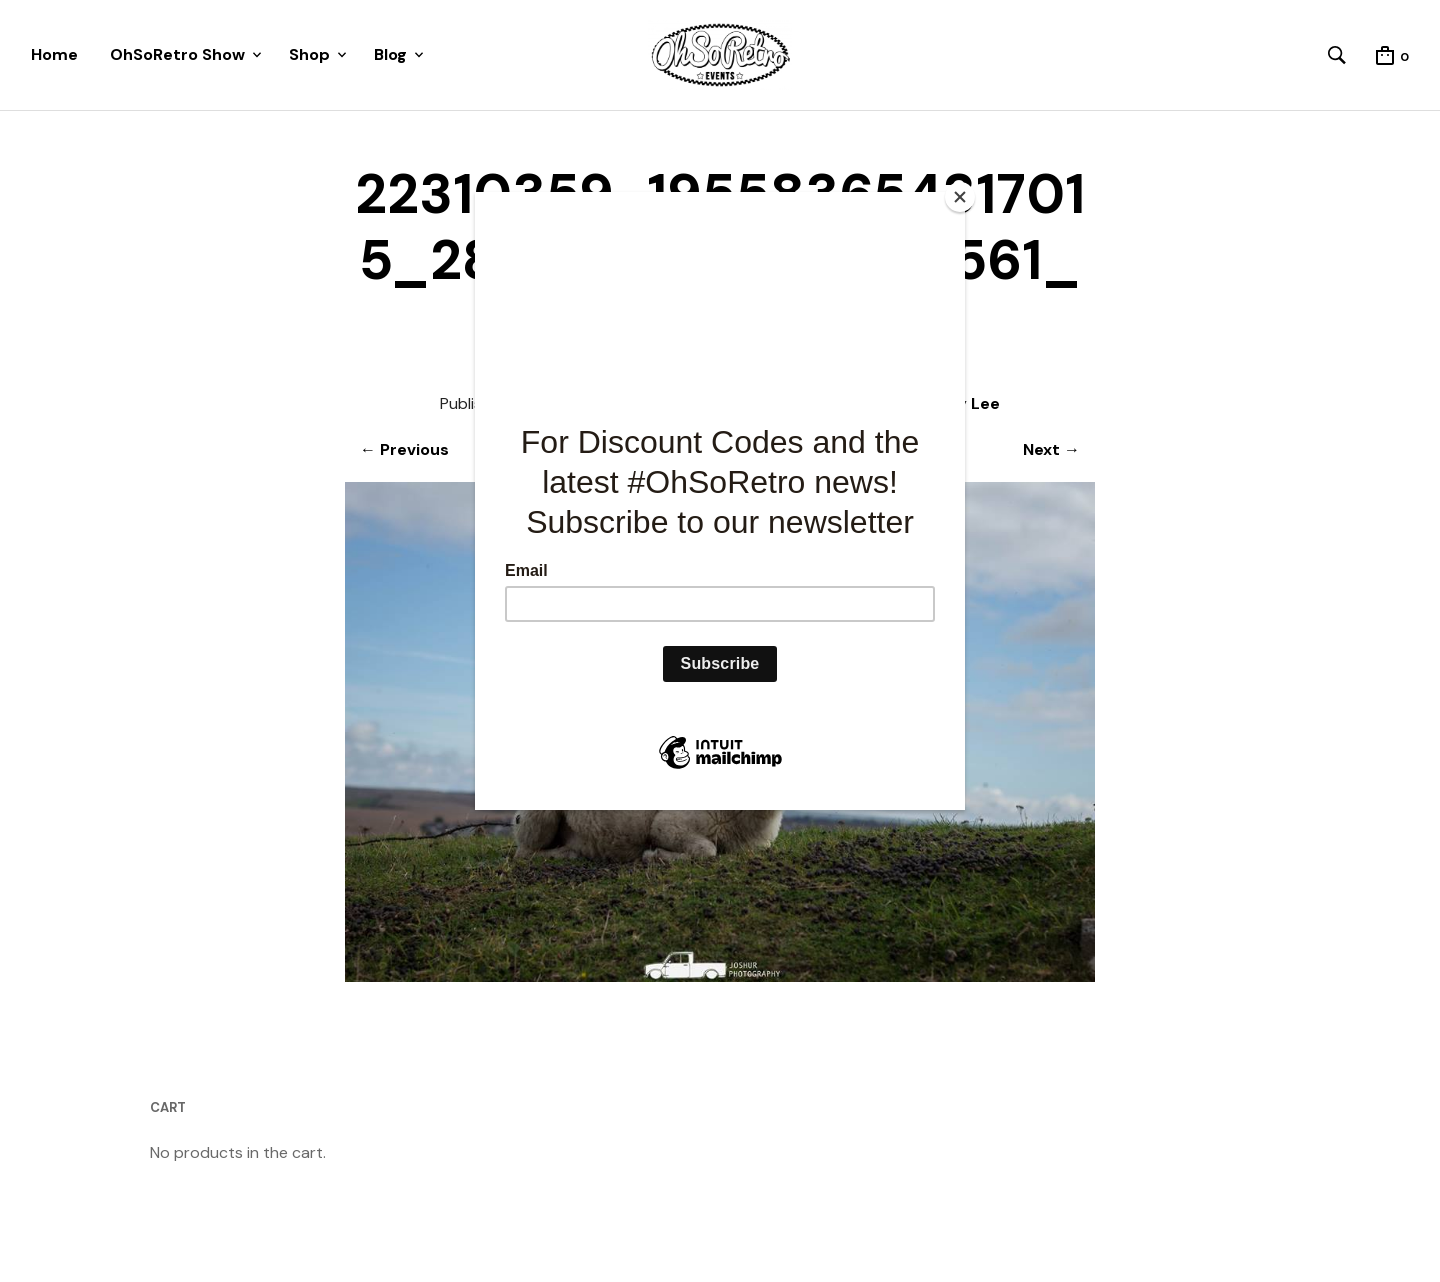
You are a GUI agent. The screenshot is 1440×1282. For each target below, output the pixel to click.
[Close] (960, 197)
